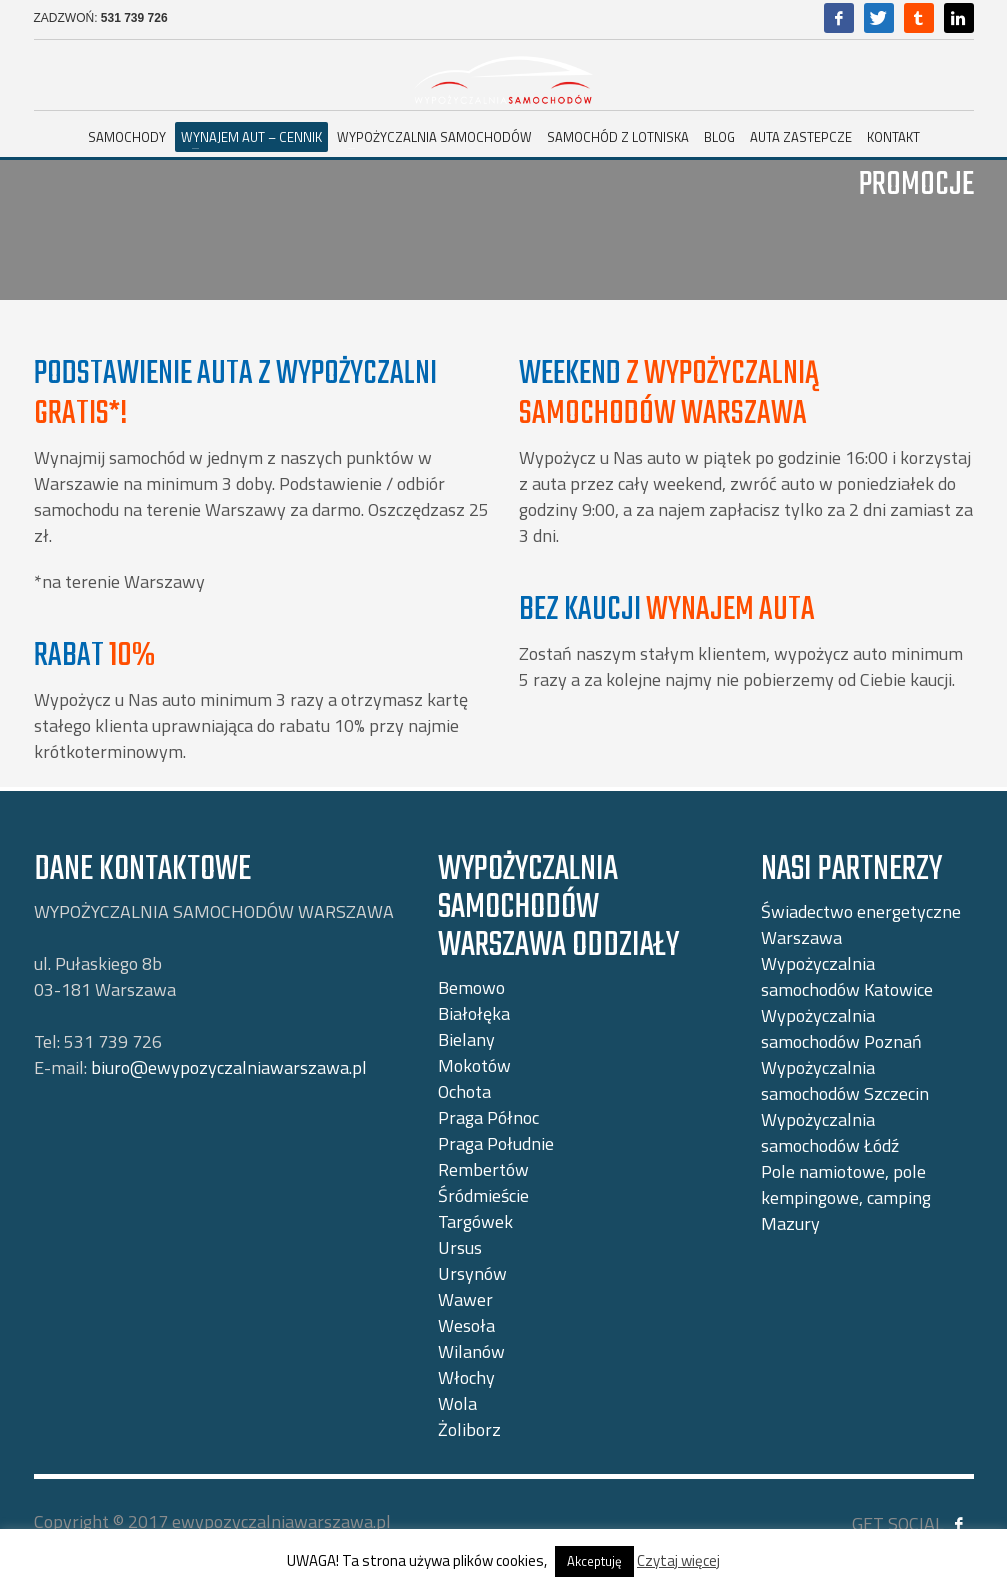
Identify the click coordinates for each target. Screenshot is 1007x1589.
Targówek (475, 1221)
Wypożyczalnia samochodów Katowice (847, 976)
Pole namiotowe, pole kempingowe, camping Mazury (846, 1197)
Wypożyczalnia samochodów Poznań (841, 1028)
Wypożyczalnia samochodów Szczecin (845, 1080)
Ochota (464, 1091)
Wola (457, 1403)
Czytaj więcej (678, 1560)
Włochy (466, 1377)
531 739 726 (134, 18)
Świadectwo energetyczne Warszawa (861, 924)
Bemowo (471, 987)
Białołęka (474, 1013)
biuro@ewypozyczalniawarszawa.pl (229, 1067)
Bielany (466, 1039)
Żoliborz (469, 1429)
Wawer (465, 1299)
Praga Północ (488, 1117)
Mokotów (474, 1065)
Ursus (460, 1247)
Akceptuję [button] (594, 1561)
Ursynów (472, 1273)
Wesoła (466, 1325)
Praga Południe (496, 1143)
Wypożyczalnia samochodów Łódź (830, 1132)
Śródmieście (483, 1195)
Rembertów (483, 1169)
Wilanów (471, 1351)
